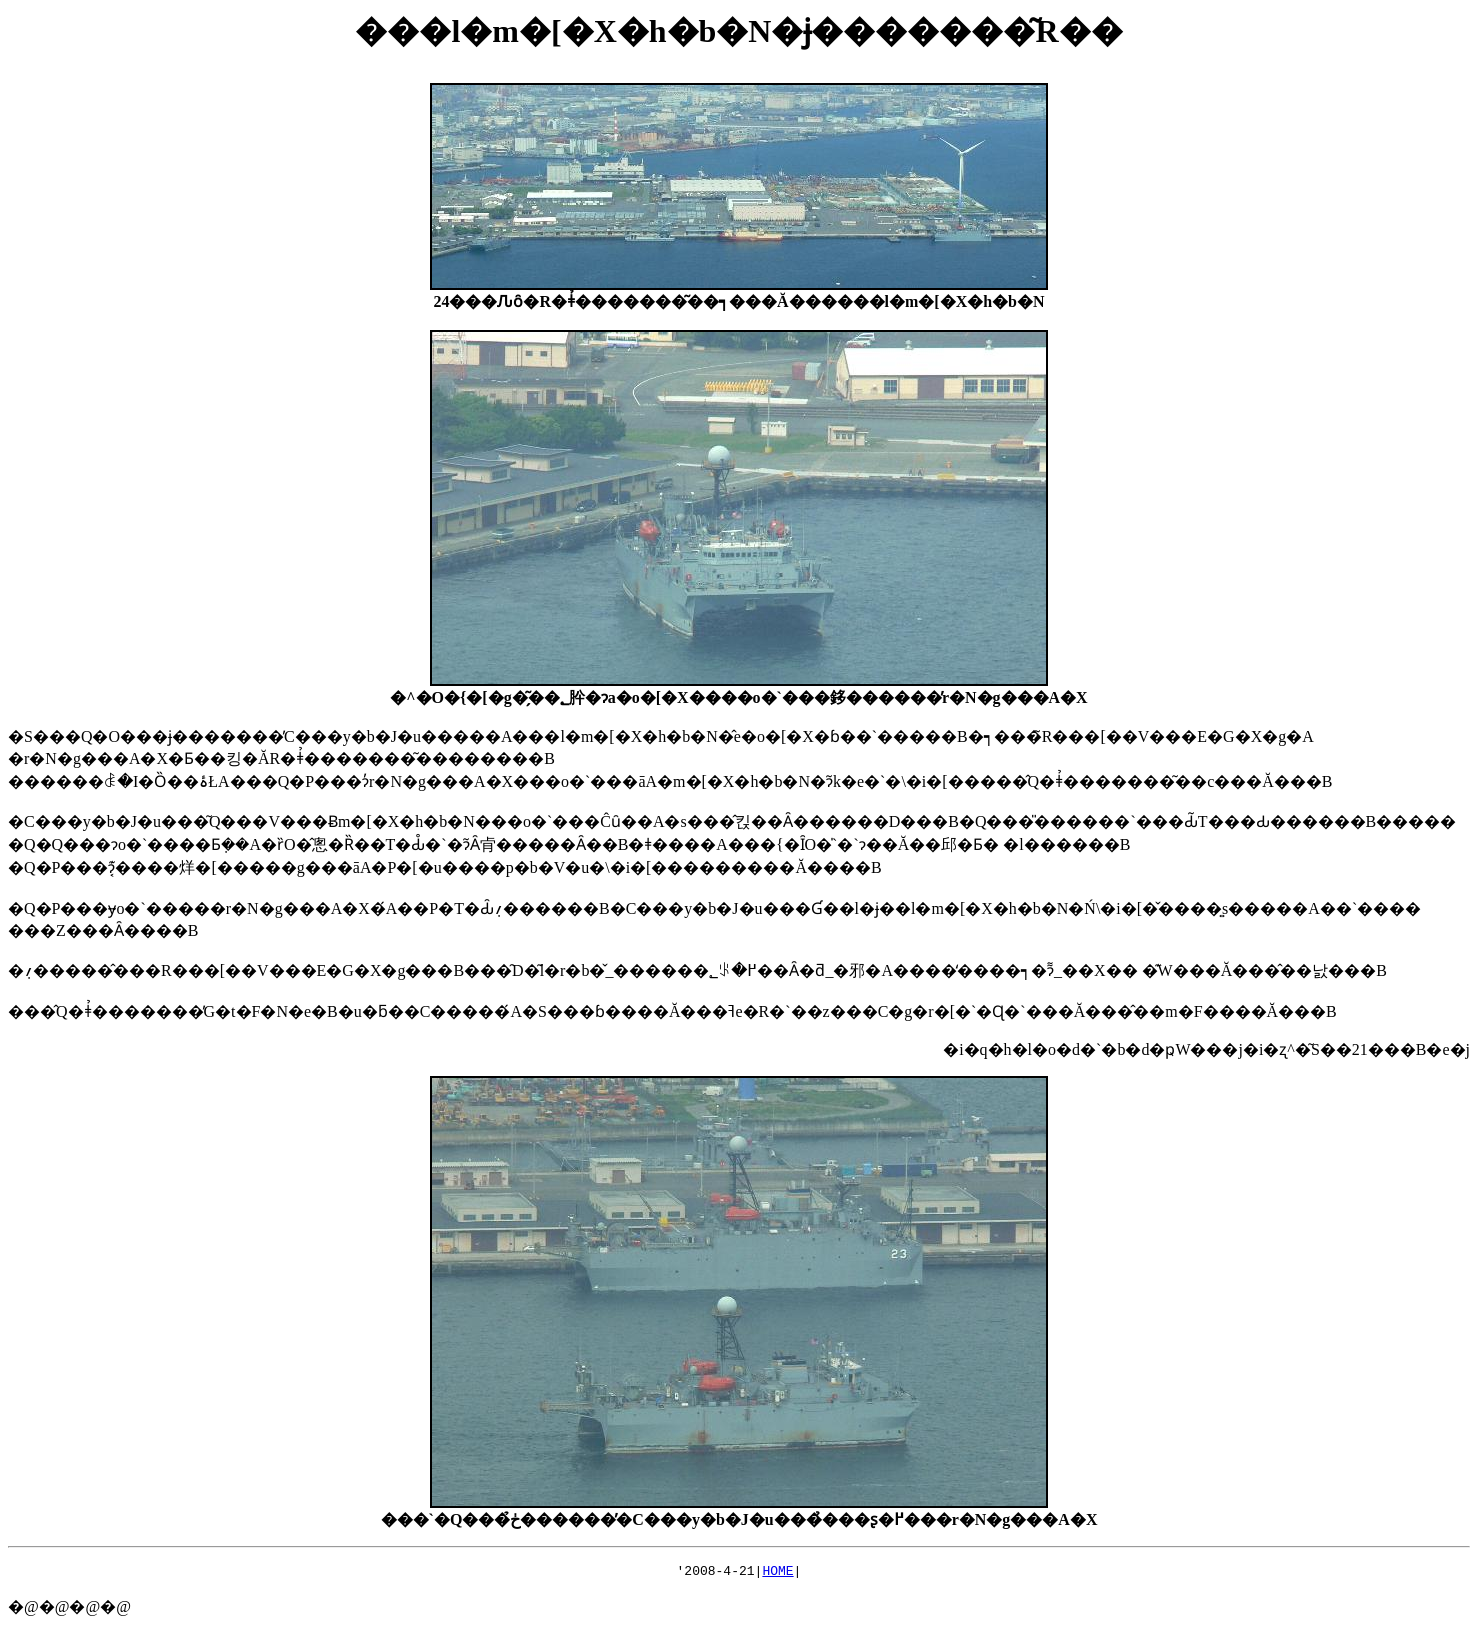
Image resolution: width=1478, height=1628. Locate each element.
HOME (777, 1573)
